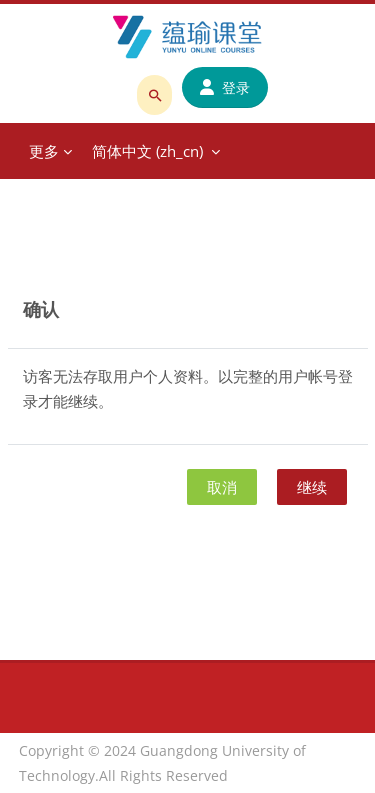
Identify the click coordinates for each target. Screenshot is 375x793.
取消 (222, 487)
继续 (312, 487)
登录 (225, 87)
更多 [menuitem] (44, 151)
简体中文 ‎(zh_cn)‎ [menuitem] (147, 151)
